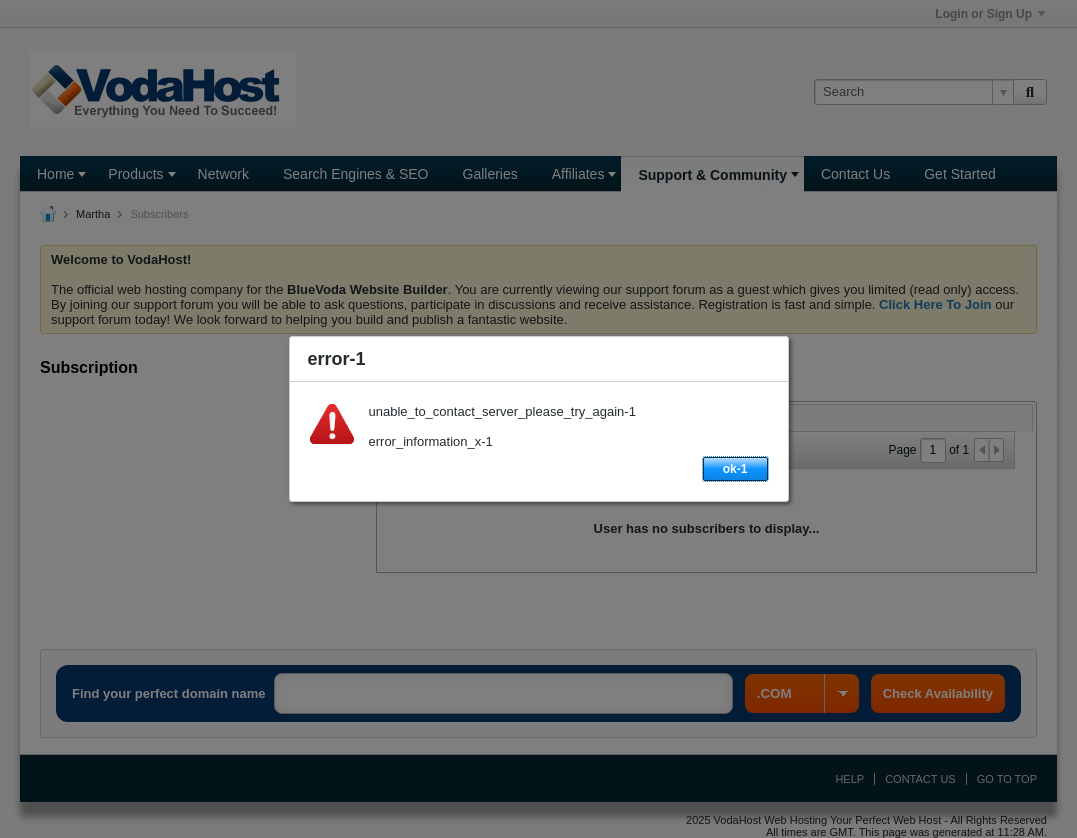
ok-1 (735, 469)
